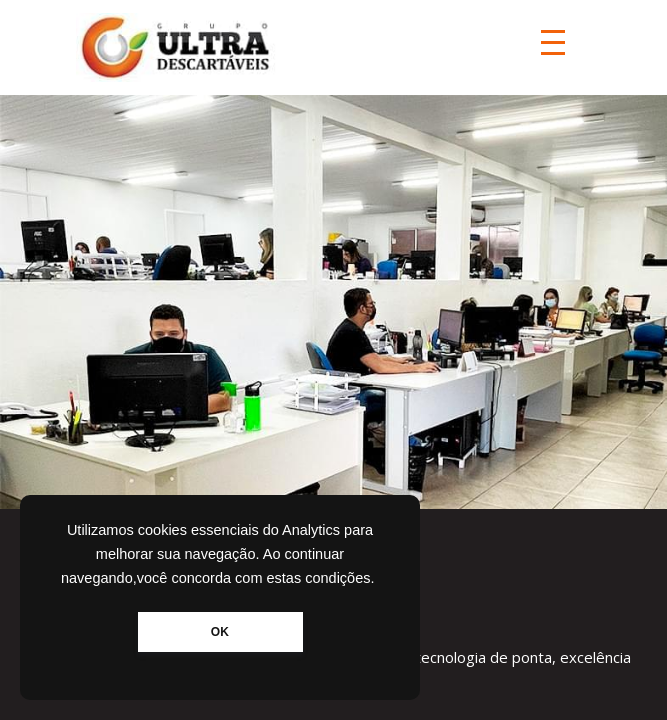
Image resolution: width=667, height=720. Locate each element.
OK (220, 632)
